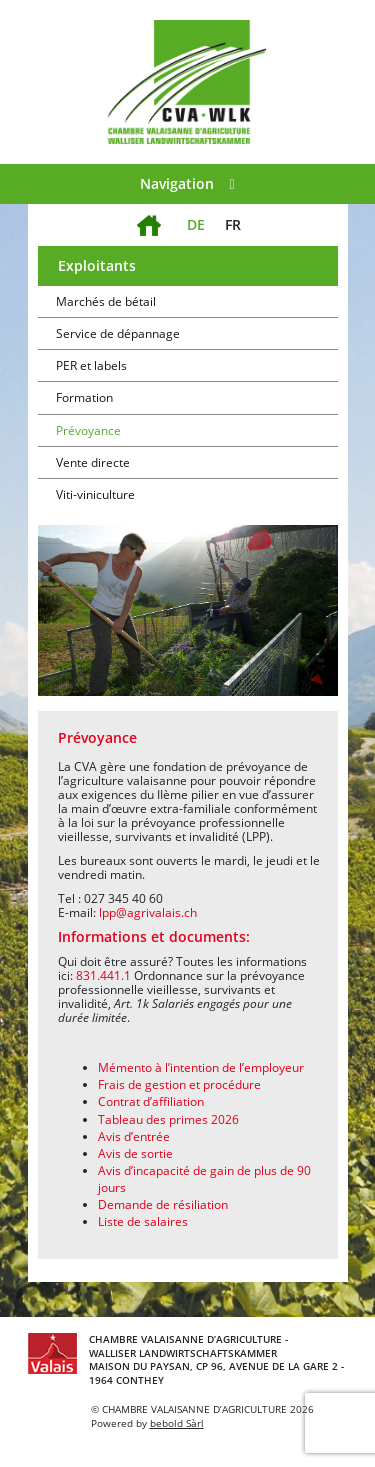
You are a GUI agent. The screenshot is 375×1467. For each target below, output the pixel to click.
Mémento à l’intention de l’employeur (201, 1067)
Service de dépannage (118, 333)
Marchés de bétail (106, 301)
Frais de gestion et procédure (179, 1084)
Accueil (149, 213)
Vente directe (93, 462)
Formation (84, 397)
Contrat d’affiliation (151, 1101)
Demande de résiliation (163, 1204)
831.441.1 (103, 975)
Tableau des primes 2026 (168, 1119)
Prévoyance (88, 430)
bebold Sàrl (177, 1423)
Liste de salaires (143, 1221)
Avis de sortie (135, 1153)
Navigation (187, 183)
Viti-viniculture (95, 494)
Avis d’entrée (134, 1136)
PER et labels (91, 365)
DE (196, 224)
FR (233, 224)
